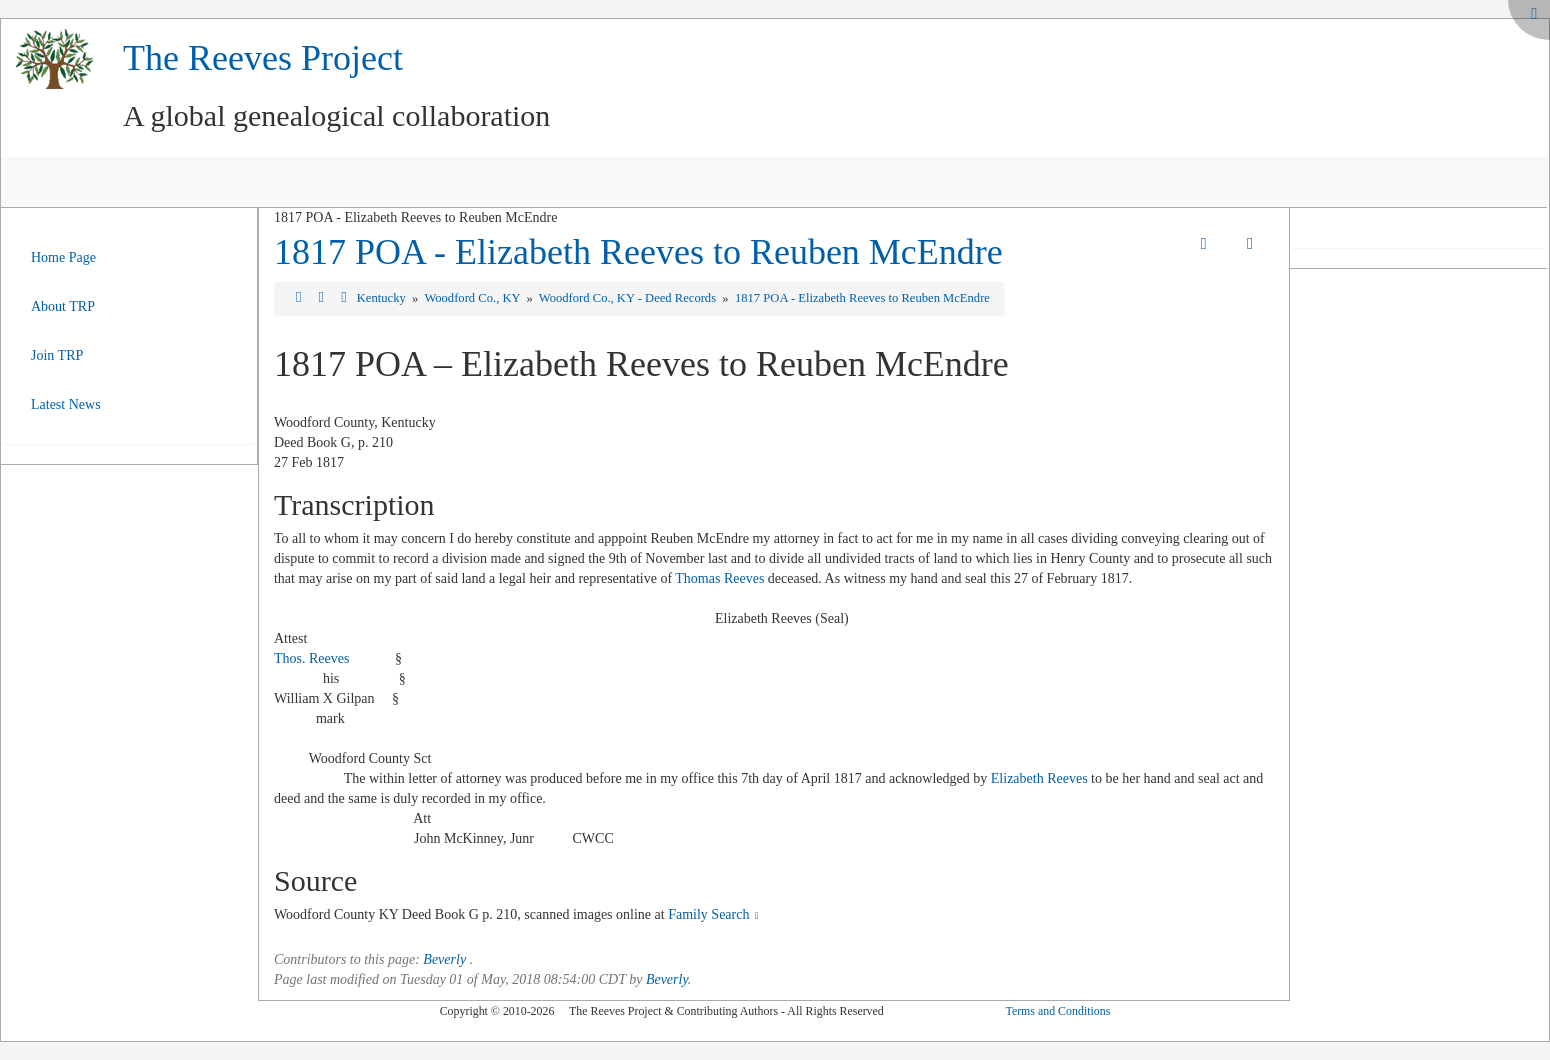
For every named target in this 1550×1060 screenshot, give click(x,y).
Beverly (444, 959)
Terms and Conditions (1057, 1011)
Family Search (708, 914)
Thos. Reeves (311, 658)
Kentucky (383, 298)
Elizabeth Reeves (1039, 778)
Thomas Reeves (719, 578)
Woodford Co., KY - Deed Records (629, 298)
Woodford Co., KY (473, 298)
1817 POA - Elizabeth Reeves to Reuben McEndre (638, 252)
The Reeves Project (263, 58)
